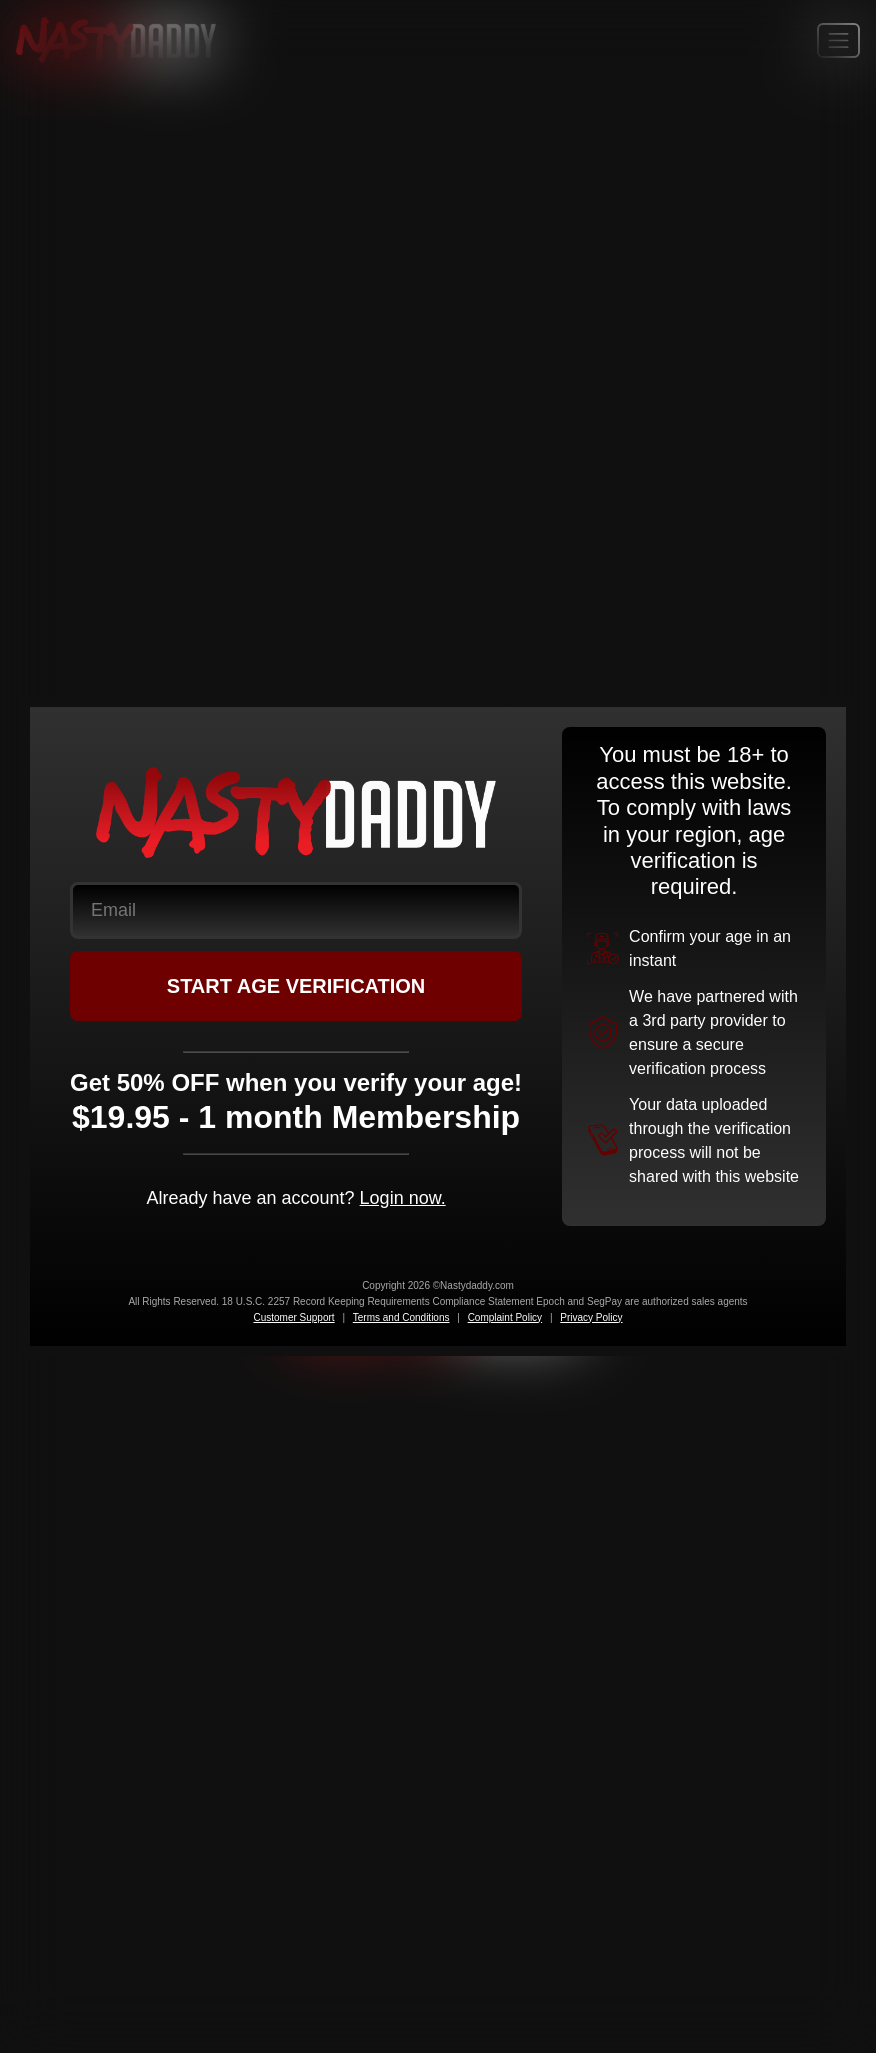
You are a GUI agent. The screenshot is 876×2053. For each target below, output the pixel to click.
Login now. (403, 1198)
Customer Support (293, 1317)
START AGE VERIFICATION (296, 986)
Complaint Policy (505, 1317)
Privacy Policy (591, 1317)
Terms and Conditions (401, 1317)
